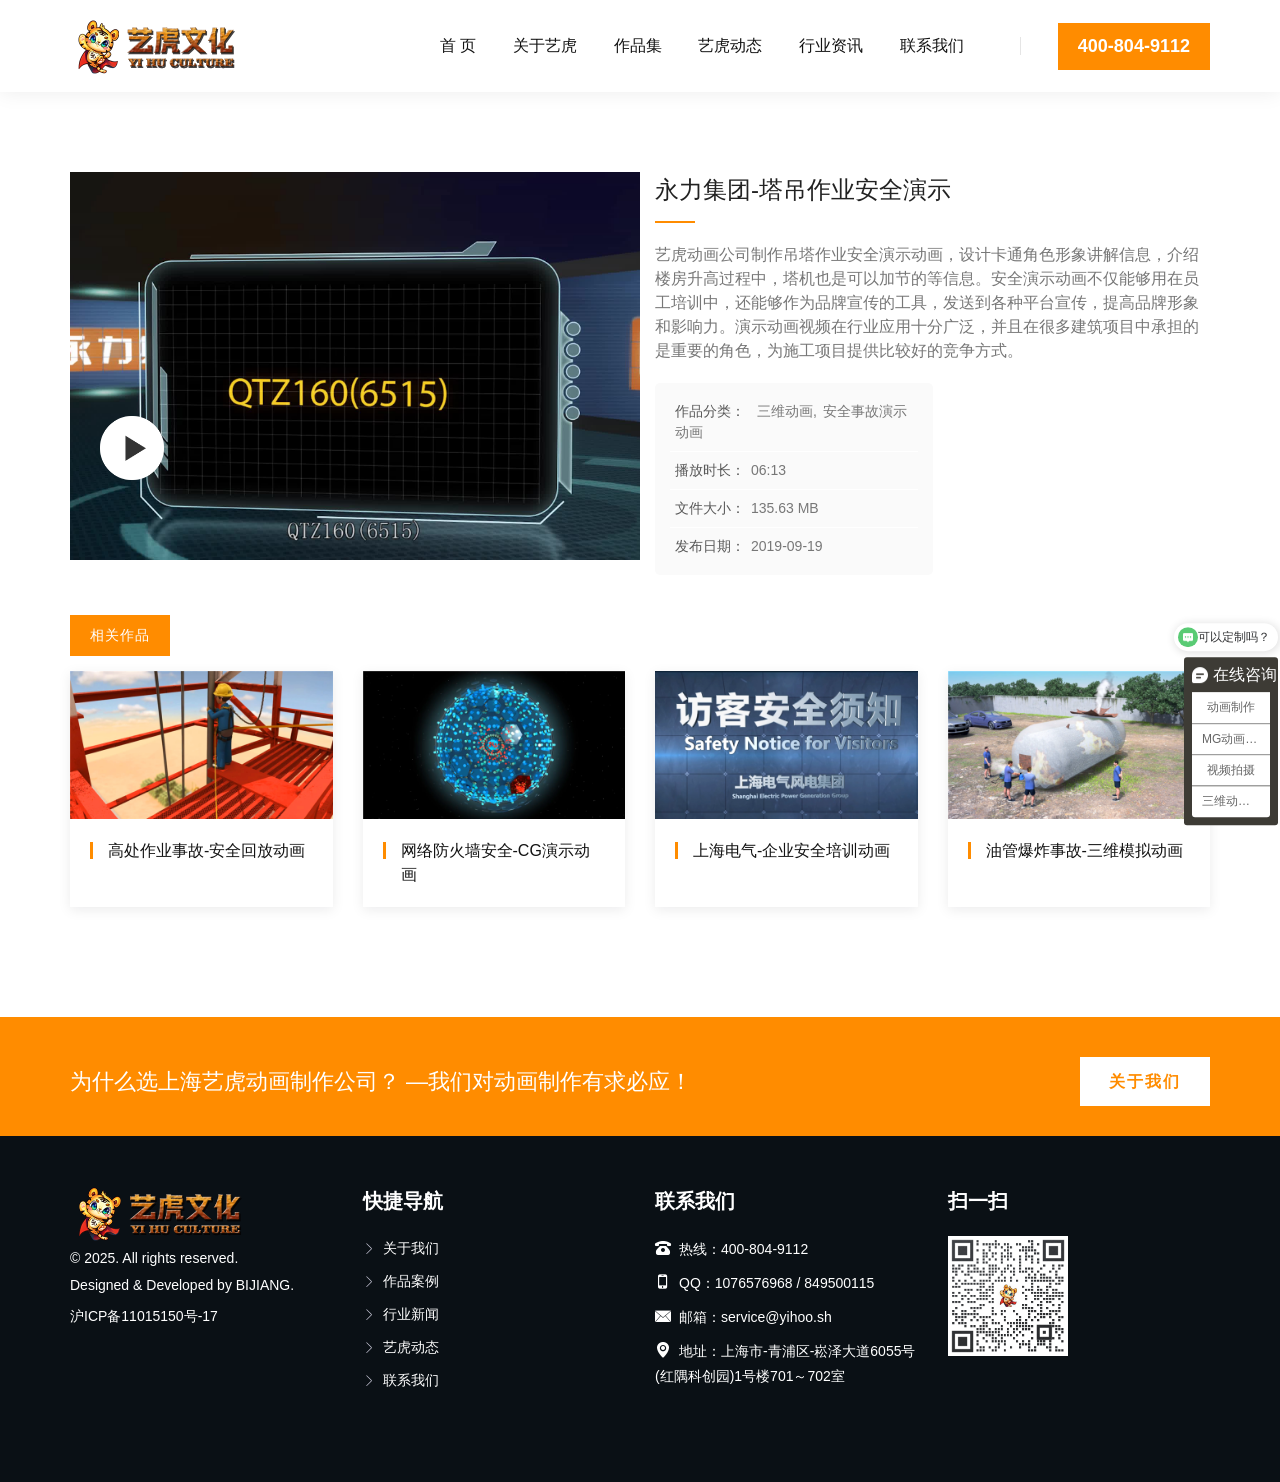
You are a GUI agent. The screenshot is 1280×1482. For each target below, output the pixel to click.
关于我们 (1145, 1081)
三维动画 (154, 115)
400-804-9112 (1134, 46)
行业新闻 (401, 1314)
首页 (84, 115)
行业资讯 (831, 45)
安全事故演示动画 (270, 115)
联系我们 (932, 45)
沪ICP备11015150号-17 (144, 1316)
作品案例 (401, 1281)
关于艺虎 (545, 45)
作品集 (638, 45)
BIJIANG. (265, 1285)
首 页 (458, 45)
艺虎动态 (730, 45)
